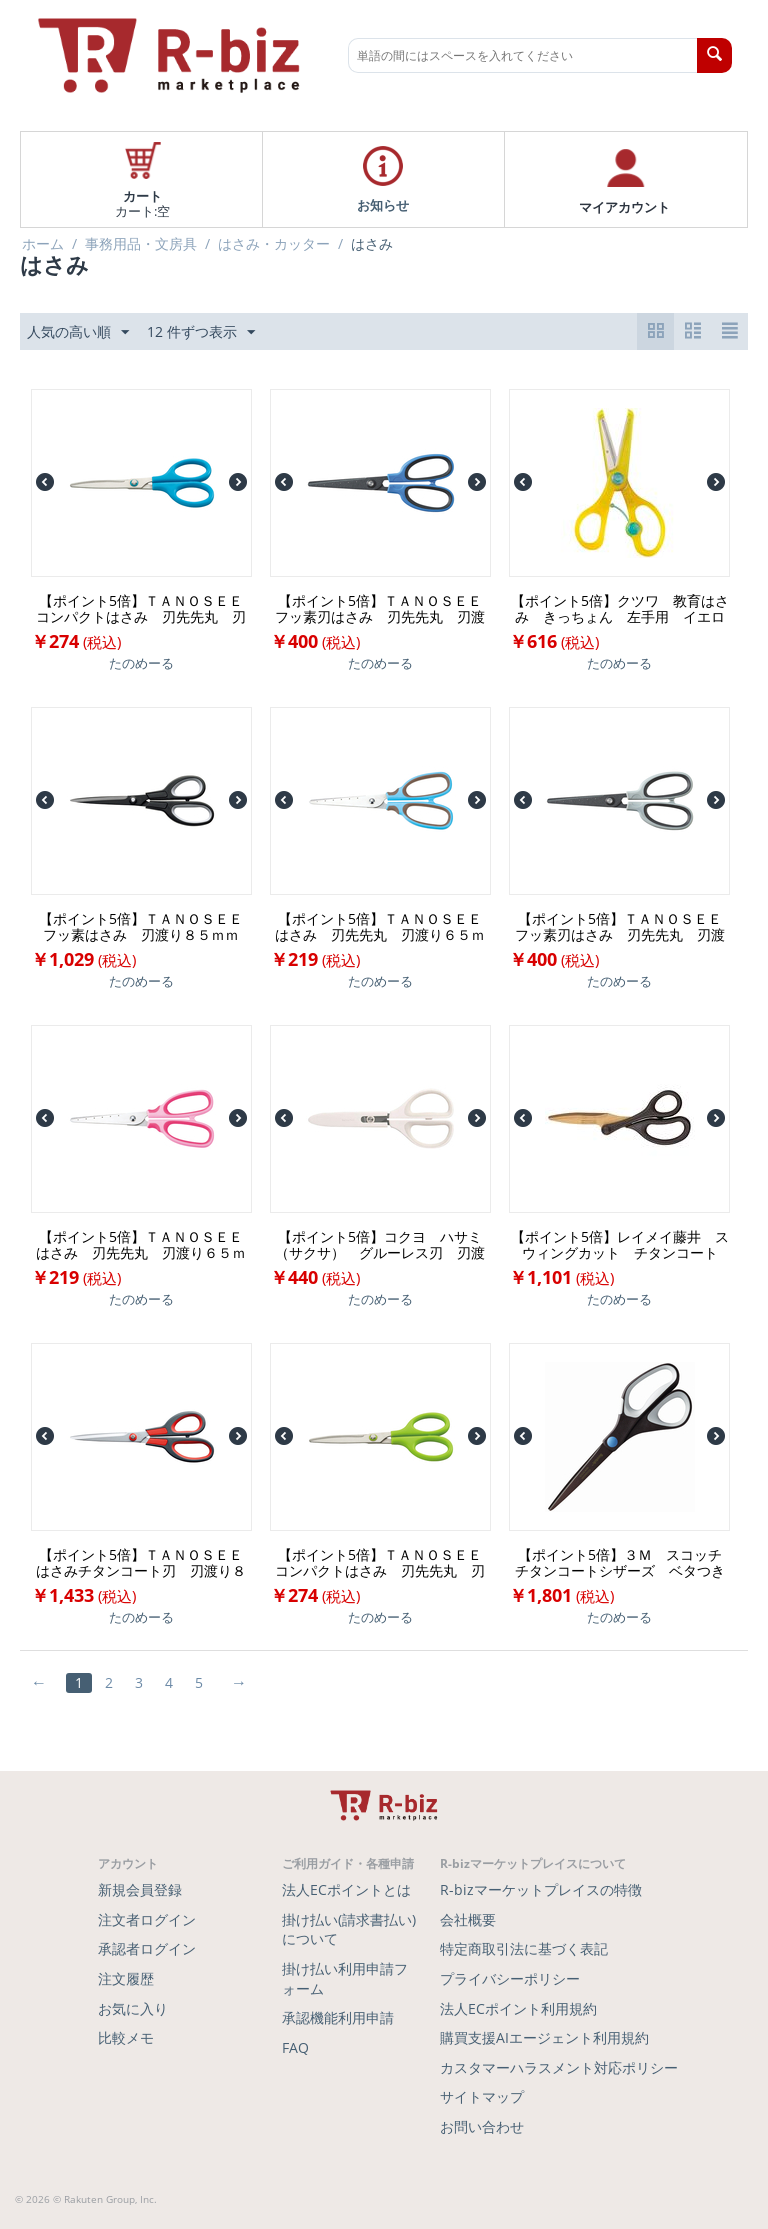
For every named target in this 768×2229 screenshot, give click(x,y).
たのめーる (141, 663)
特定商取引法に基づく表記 (524, 1948)
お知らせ (383, 204)
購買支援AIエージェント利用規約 (544, 2037)
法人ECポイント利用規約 (518, 2008)
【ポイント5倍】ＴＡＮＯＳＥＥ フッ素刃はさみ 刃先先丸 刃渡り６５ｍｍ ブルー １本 (382, 609)
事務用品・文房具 (141, 244)
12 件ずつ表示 (201, 332)
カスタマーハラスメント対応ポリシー (559, 2067)
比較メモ (126, 2037)
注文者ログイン (147, 1919)
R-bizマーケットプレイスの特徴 (541, 1889)
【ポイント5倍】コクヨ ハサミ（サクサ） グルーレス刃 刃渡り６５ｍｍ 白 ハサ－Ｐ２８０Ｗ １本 (380, 1245)
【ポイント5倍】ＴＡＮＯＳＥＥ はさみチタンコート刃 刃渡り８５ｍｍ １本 (143, 1563)
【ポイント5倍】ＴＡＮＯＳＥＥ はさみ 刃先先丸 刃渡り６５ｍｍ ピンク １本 (143, 1245)
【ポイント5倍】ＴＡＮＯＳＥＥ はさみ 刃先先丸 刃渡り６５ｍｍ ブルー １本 (382, 927)
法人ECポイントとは (346, 1889)
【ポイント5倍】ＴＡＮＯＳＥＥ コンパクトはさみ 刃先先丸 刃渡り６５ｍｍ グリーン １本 (382, 1563)
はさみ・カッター (274, 244)
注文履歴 (126, 1978)
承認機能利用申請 (338, 2017)
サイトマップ (482, 2096)
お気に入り (133, 2008)
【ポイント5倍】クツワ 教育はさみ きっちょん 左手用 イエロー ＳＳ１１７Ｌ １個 (620, 609)
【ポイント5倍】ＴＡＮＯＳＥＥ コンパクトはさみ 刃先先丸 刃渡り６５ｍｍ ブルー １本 (143, 609)
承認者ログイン (147, 1948)
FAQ (295, 2047)
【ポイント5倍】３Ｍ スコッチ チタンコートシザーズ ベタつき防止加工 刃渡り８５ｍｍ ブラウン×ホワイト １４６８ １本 (622, 1563)
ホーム (43, 244)
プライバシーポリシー (510, 1978)
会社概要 (468, 1919)
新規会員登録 (140, 1889)
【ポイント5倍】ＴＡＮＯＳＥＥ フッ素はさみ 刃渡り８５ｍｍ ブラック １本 (145, 927)
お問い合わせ (482, 2126)
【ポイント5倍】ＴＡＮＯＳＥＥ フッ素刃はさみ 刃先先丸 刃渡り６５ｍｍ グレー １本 (622, 927)
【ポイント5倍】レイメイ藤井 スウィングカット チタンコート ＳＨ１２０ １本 (620, 1245)
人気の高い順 (78, 332)
